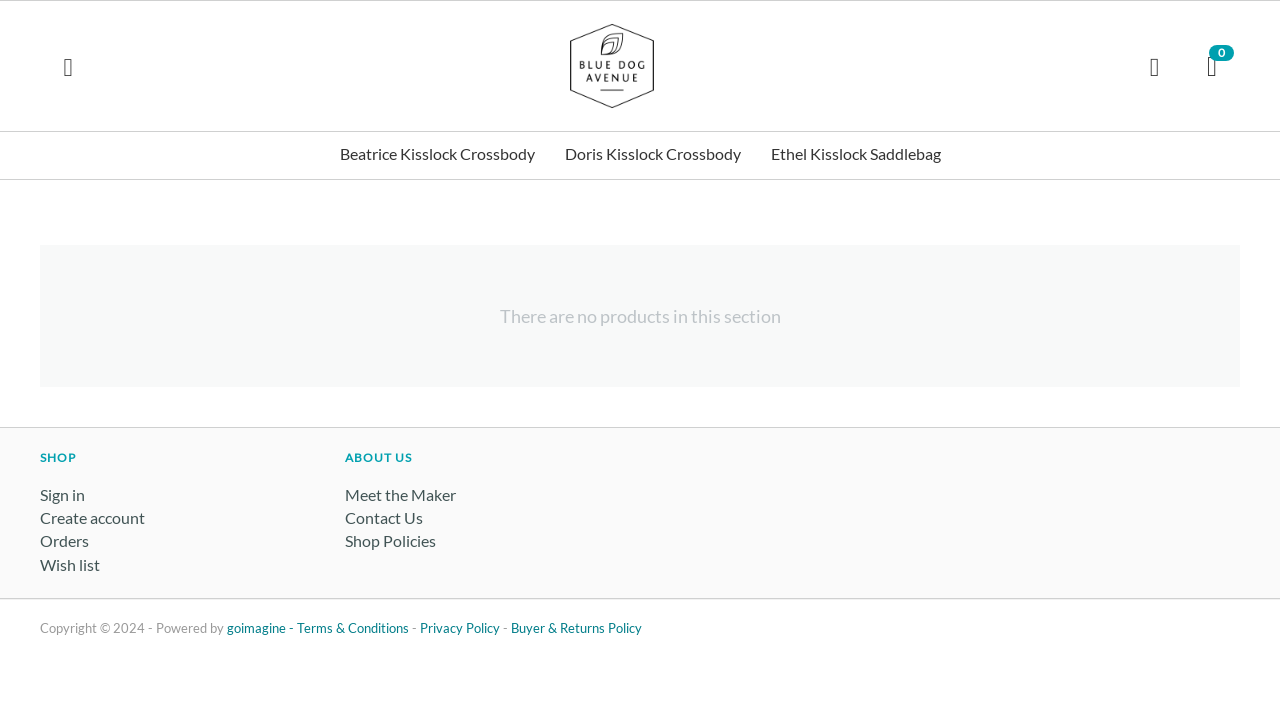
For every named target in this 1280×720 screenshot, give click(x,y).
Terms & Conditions (353, 628)
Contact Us (384, 517)
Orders (64, 540)
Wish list (70, 564)
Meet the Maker (400, 494)
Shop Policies (390, 540)
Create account (92, 517)
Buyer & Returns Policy (576, 628)
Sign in (62, 494)
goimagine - (262, 628)
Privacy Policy (460, 628)
